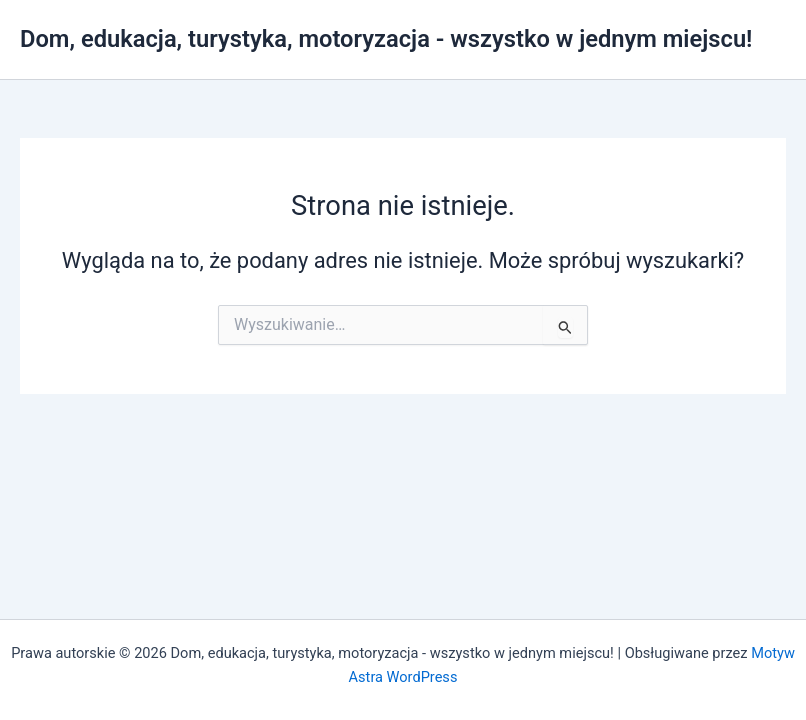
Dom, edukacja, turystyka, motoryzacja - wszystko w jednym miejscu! (386, 39)
